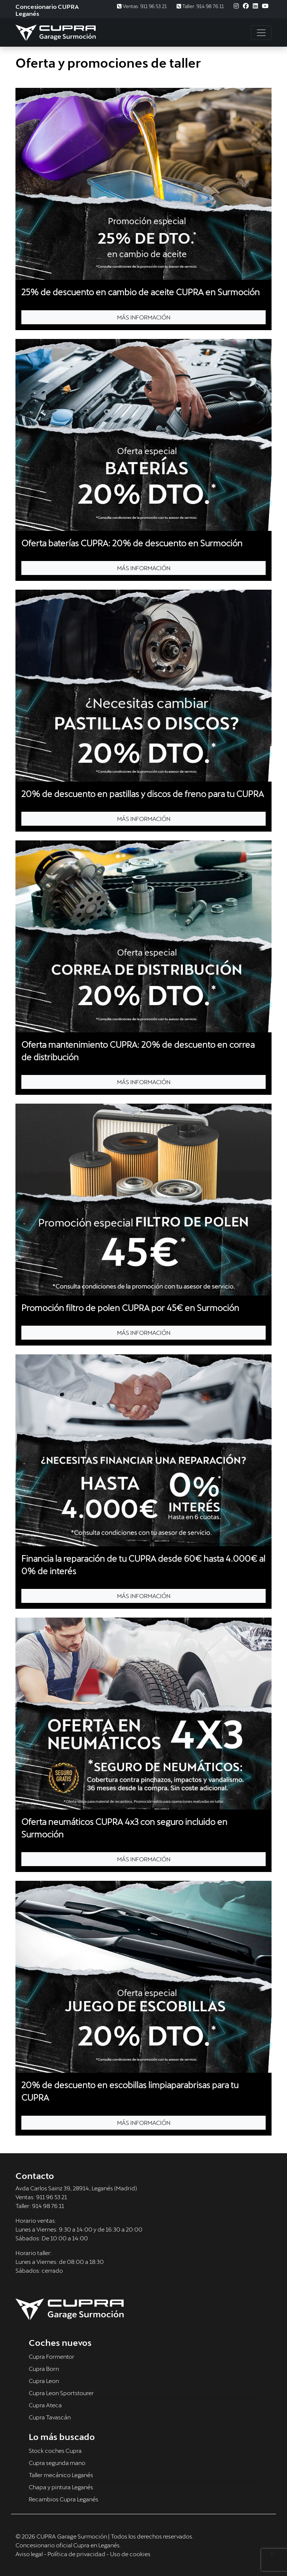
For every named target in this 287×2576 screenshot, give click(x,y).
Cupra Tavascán (50, 2417)
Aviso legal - (31, 2553)
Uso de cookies (130, 2553)
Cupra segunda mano (57, 2462)
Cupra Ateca (45, 2404)
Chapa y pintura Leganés (61, 2486)
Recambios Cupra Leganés (63, 2498)
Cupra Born (44, 2368)
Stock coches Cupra (55, 2450)
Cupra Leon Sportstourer (61, 2392)
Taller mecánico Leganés (61, 2474)
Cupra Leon (44, 2380)
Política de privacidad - (78, 2553)
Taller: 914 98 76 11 (200, 6)
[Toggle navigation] (261, 32)
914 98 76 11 (48, 2205)
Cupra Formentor (51, 2356)
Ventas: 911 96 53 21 (142, 6)
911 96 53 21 (51, 2196)
